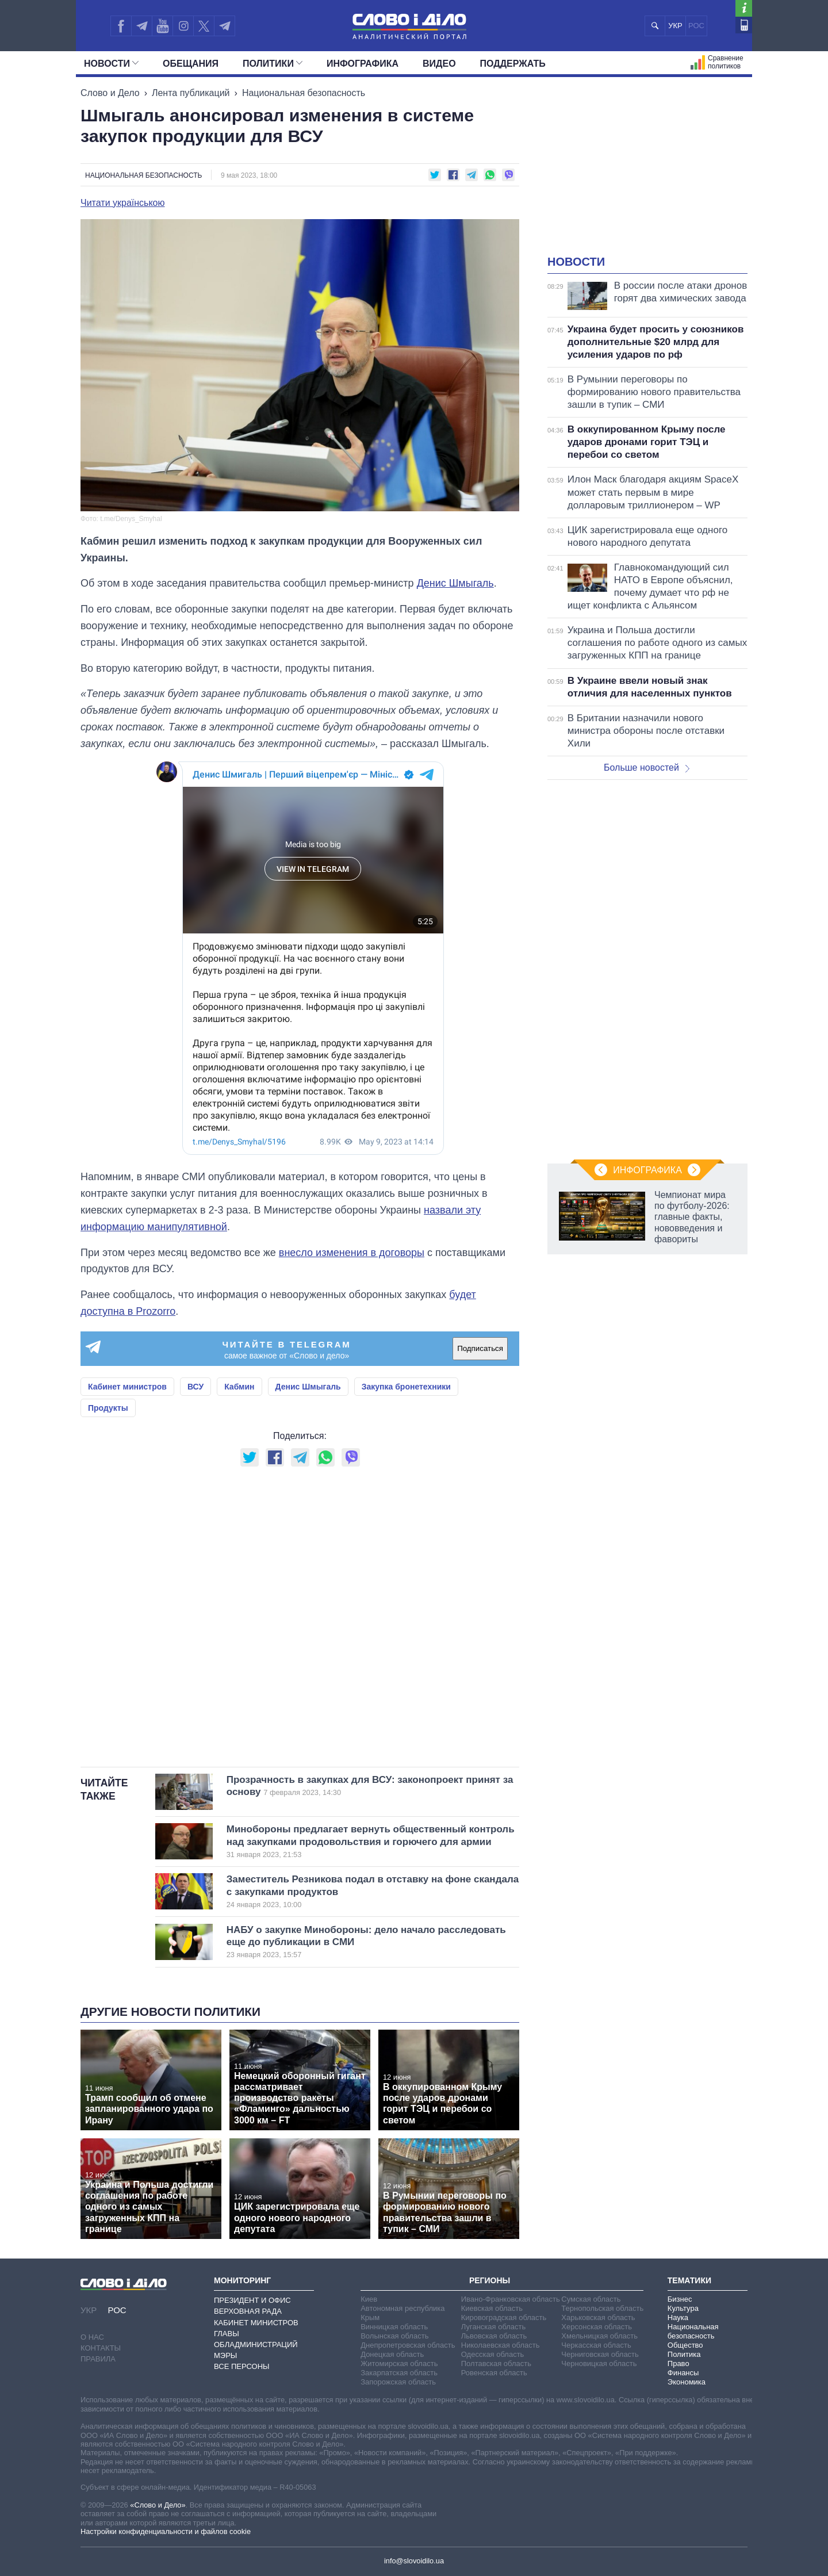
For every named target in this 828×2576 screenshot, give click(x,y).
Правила (98, 2359)
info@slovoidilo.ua (414, 2560)
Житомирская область (399, 2363)
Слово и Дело (110, 93)
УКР (675, 25)
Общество (685, 2345)
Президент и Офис (252, 2300)
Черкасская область (596, 2345)
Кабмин (239, 1386)
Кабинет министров (127, 1386)
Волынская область (394, 2336)
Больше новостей (646, 767)
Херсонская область (596, 2326)
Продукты (108, 1408)
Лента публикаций (191, 93)
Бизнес (680, 2299)
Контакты (100, 2348)
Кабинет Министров (256, 2322)
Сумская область (590, 2299)
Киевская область (492, 2308)
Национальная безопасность (303, 93)
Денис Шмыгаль (455, 583)
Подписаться (480, 1348)
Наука (678, 2317)
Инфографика (362, 63)
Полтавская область (496, 2363)
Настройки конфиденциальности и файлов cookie (165, 2531)
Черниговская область (600, 2354)
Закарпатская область (399, 2372)
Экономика (687, 2382)
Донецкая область (392, 2354)
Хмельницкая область (599, 2336)
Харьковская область (598, 2317)
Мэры (225, 2355)
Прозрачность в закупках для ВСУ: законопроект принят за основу (373, 1785)
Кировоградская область (504, 2317)
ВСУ (195, 1386)
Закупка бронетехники (406, 1386)
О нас (92, 2337)
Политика (684, 2354)
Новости (111, 63)
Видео (439, 63)
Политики (272, 63)
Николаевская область (500, 2345)
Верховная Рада (248, 2311)
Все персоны (242, 2366)
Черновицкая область (599, 2363)
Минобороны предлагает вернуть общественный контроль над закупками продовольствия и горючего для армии (371, 1841)
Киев (369, 2299)
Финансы (683, 2372)
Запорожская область (398, 2382)
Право (678, 2363)
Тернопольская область (602, 2308)
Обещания (190, 63)
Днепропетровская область (408, 2345)
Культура (683, 2308)
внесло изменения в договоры (351, 1252)
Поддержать (513, 63)
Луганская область (493, 2326)
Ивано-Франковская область (510, 2299)
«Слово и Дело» (157, 2505)
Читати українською (122, 203)
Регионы (489, 2280)
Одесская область (492, 2354)
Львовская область (494, 2336)
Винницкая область (394, 2326)
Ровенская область (494, 2372)
